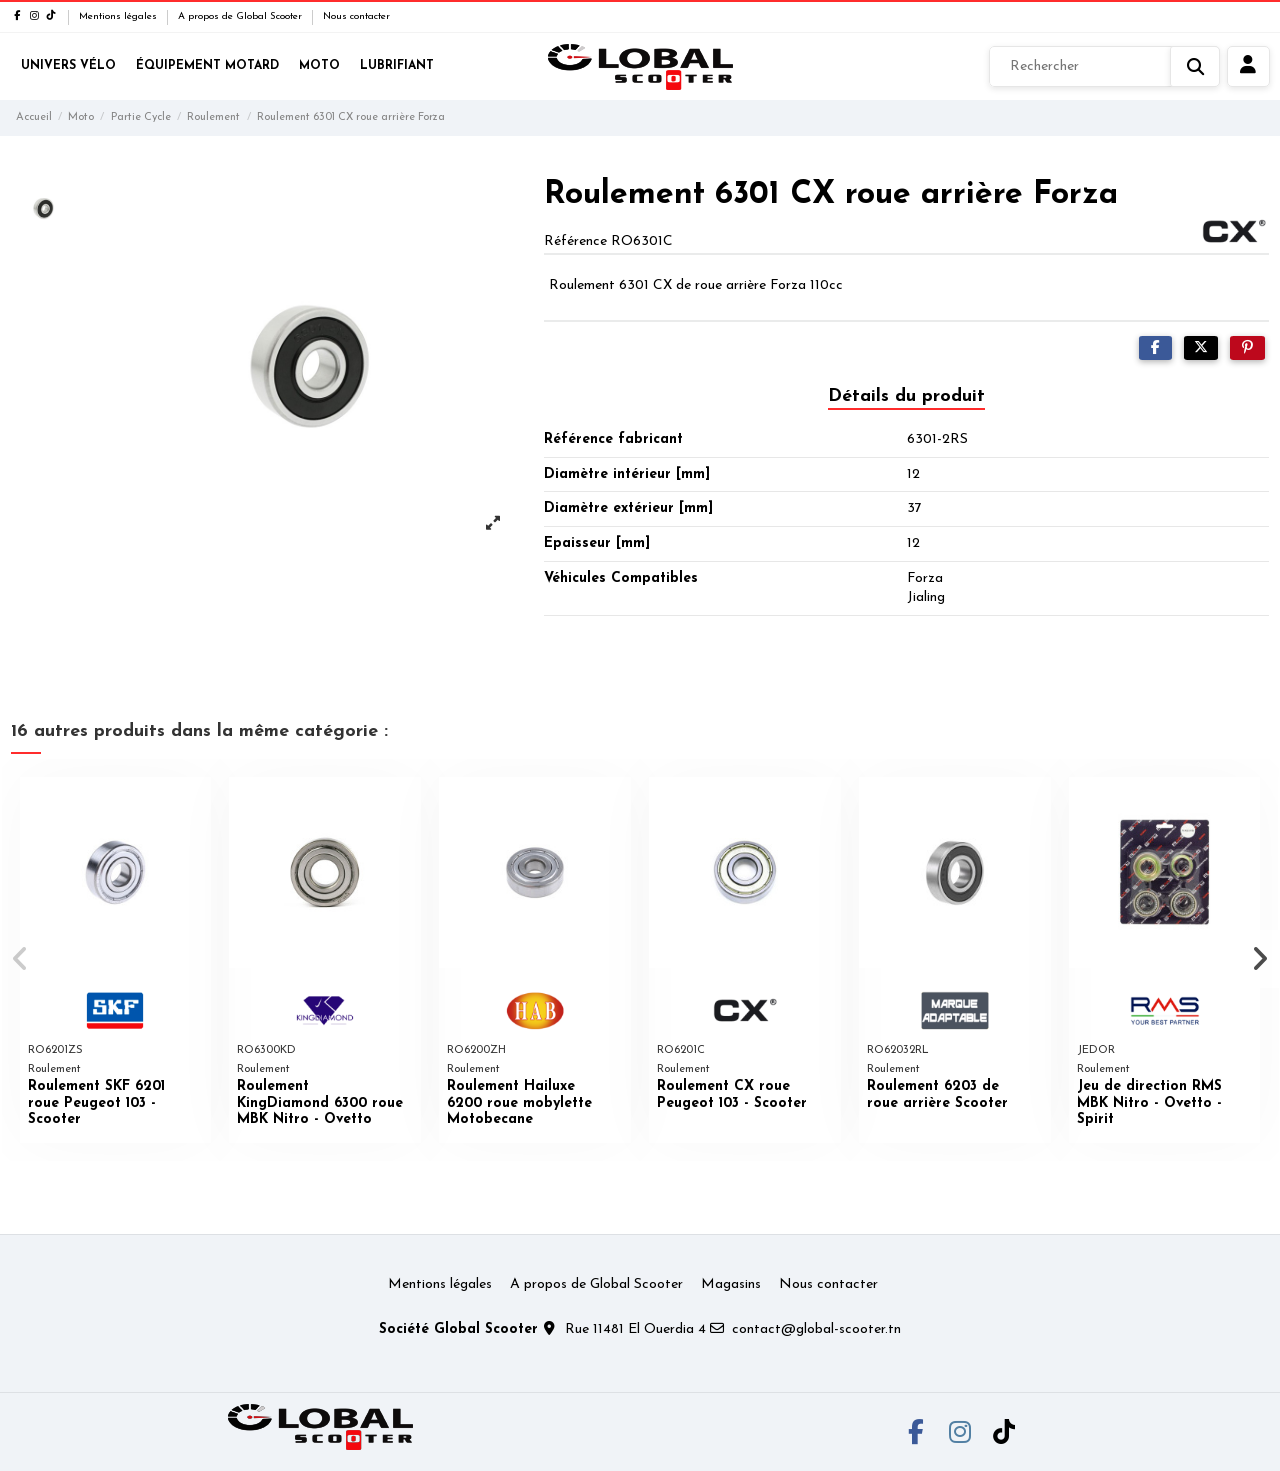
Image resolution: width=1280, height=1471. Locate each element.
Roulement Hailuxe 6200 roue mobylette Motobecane (519, 1103)
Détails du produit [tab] (906, 396)
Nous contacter (356, 16)
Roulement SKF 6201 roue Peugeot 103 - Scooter (96, 1103)
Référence (575, 241)
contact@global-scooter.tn (816, 1329)
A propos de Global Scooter (241, 16)
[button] (21, 959)
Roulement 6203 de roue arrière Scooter (937, 1095)
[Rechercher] (1104, 67)
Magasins (731, 1284)
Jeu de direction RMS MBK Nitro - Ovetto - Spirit (1149, 1103)
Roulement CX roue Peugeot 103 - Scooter (732, 1095)
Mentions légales (119, 16)
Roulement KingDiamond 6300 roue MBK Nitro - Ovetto (320, 1103)
